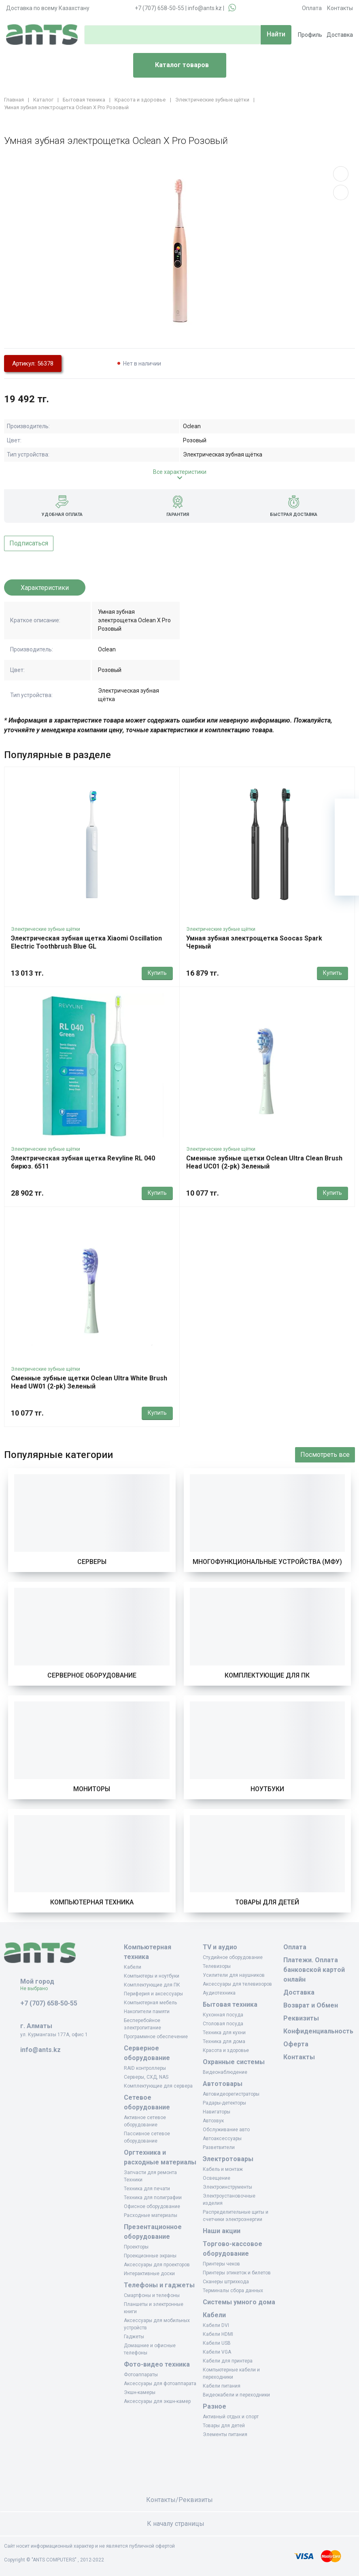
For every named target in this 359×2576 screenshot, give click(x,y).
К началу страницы (179, 2523)
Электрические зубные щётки (45, 929)
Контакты (340, 8)
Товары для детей (267, 1902)
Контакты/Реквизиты (179, 2500)
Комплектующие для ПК (267, 1675)
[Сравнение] (347, 859)
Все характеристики (179, 472)
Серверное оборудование (91, 1675)
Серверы (91, 1562)
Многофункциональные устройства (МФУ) (267, 1562)
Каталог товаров (174, 65)
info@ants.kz (205, 8)
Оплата (312, 8)
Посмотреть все (325, 1454)
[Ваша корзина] (347, 811)
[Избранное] (347, 835)
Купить (157, 973)
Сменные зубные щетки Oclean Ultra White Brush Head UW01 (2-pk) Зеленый (89, 1382)
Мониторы (91, 1789)
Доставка (340, 35)
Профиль (310, 35)
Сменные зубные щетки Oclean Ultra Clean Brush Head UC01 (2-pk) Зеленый (264, 1162)
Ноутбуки (267, 1789)
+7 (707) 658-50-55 (159, 8)
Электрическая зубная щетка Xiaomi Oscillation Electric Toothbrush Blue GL (86, 942)
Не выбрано (37, 1988)
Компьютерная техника (92, 1902)
